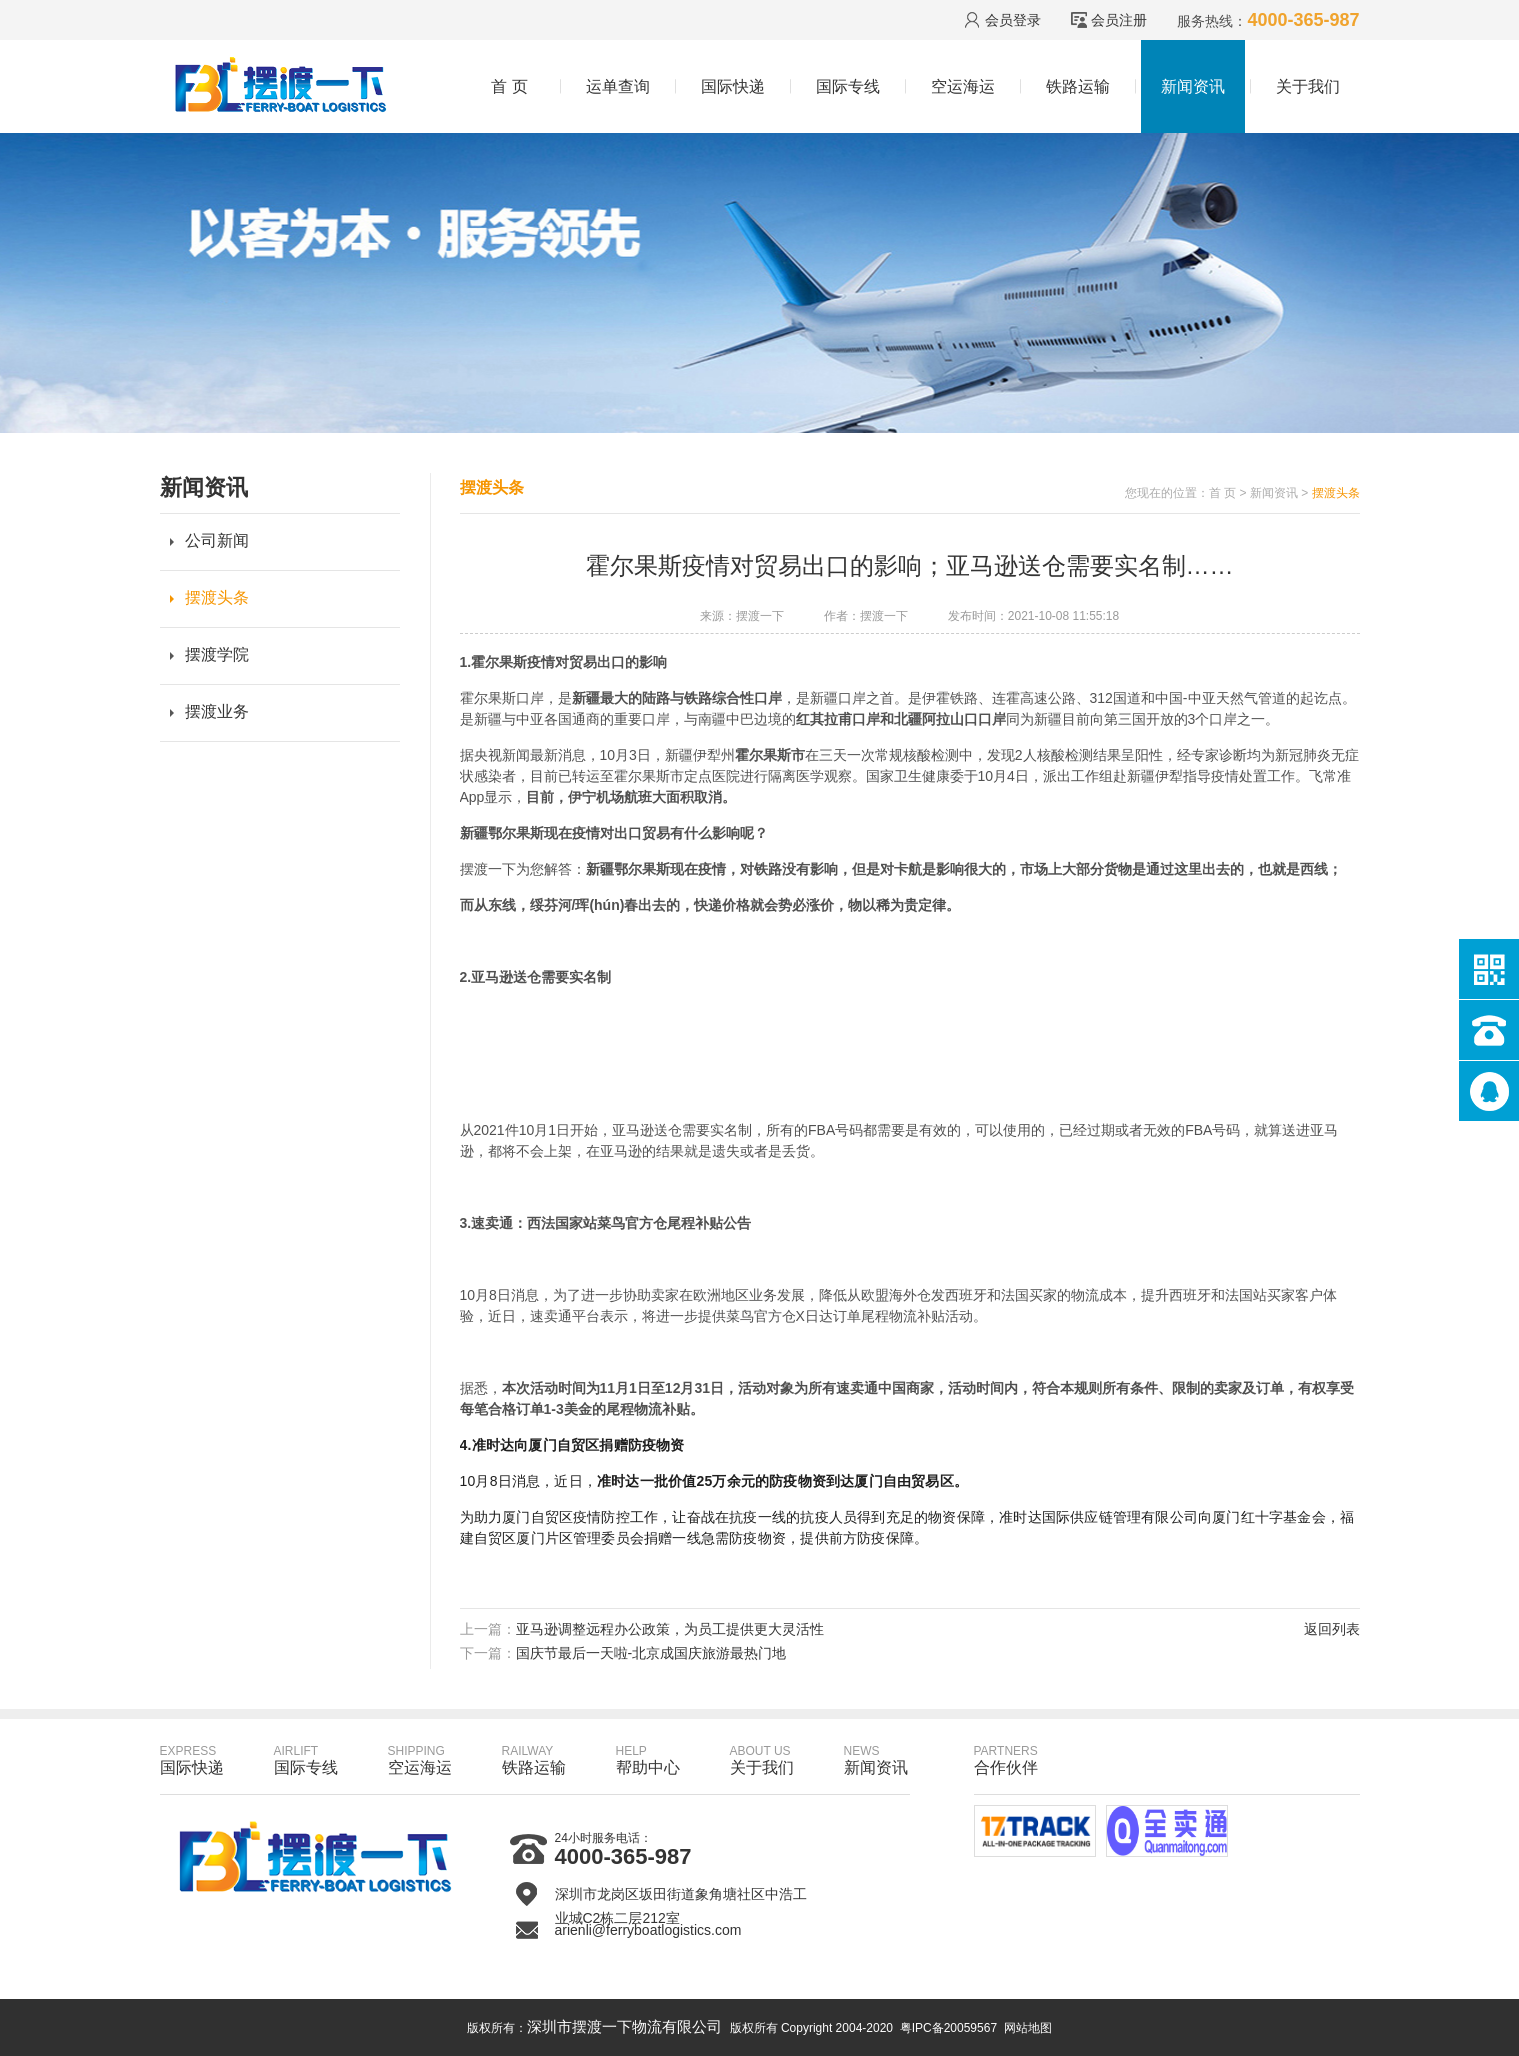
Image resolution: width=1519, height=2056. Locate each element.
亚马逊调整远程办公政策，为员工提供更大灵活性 (670, 1629)
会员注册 (1119, 20)
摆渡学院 (217, 654)
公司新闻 (217, 540)
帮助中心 (648, 1760)
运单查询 (618, 86)
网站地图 (1028, 2028)
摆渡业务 (217, 711)
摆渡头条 (217, 597)
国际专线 (848, 86)
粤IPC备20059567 (948, 2028)
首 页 (509, 86)
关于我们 (1308, 86)
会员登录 (1013, 20)
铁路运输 (1078, 86)
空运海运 (963, 86)
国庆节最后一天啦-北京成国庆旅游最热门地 (651, 1653)
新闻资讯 (1193, 86)
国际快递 (733, 86)
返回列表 (1332, 1629)
